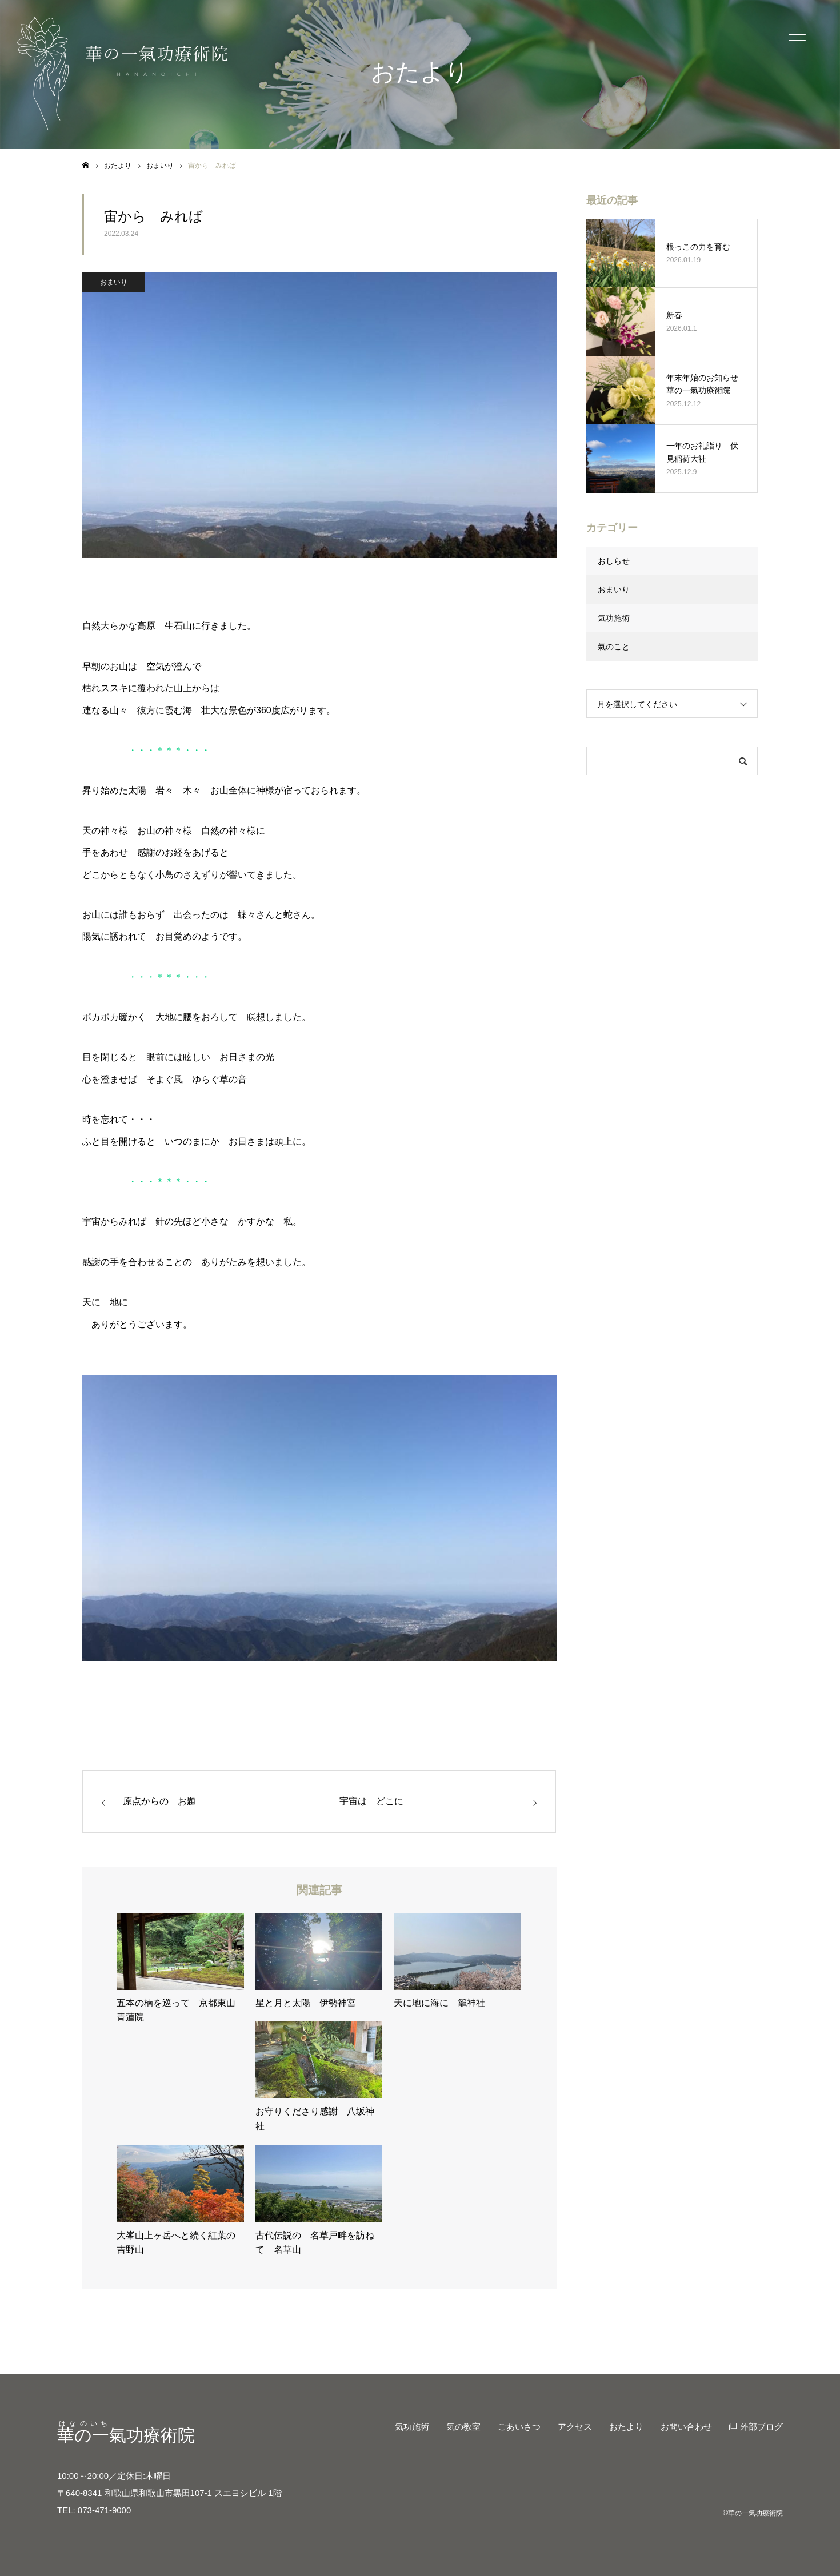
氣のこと (614, 646)
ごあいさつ (519, 2426)
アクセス (575, 2426)
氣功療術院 (126, 2435)
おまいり (113, 282)
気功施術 (614, 618)
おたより (626, 2426)
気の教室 (463, 2426)
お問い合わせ (686, 2426)
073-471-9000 (104, 2510)
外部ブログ (761, 2426)
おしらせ (614, 560)
